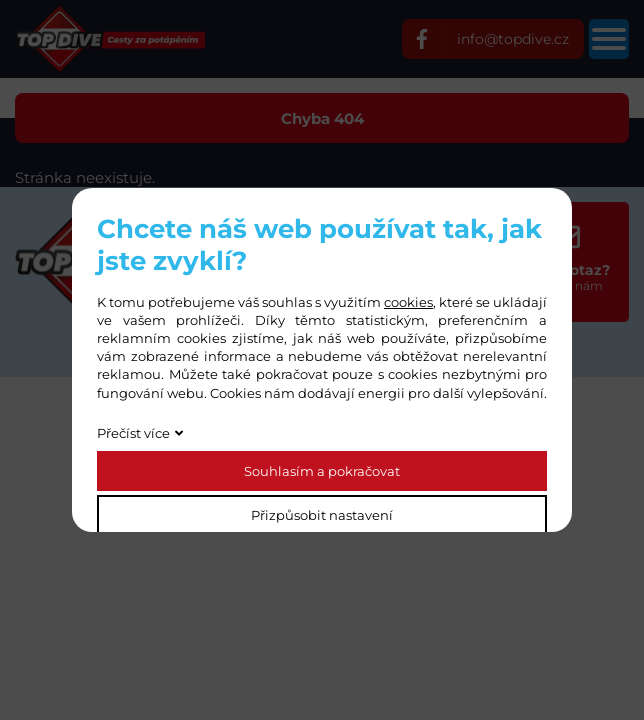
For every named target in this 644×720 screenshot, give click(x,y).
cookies (408, 302)
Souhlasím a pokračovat (322, 471)
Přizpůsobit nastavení (322, 515)
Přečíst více (133, 433)
